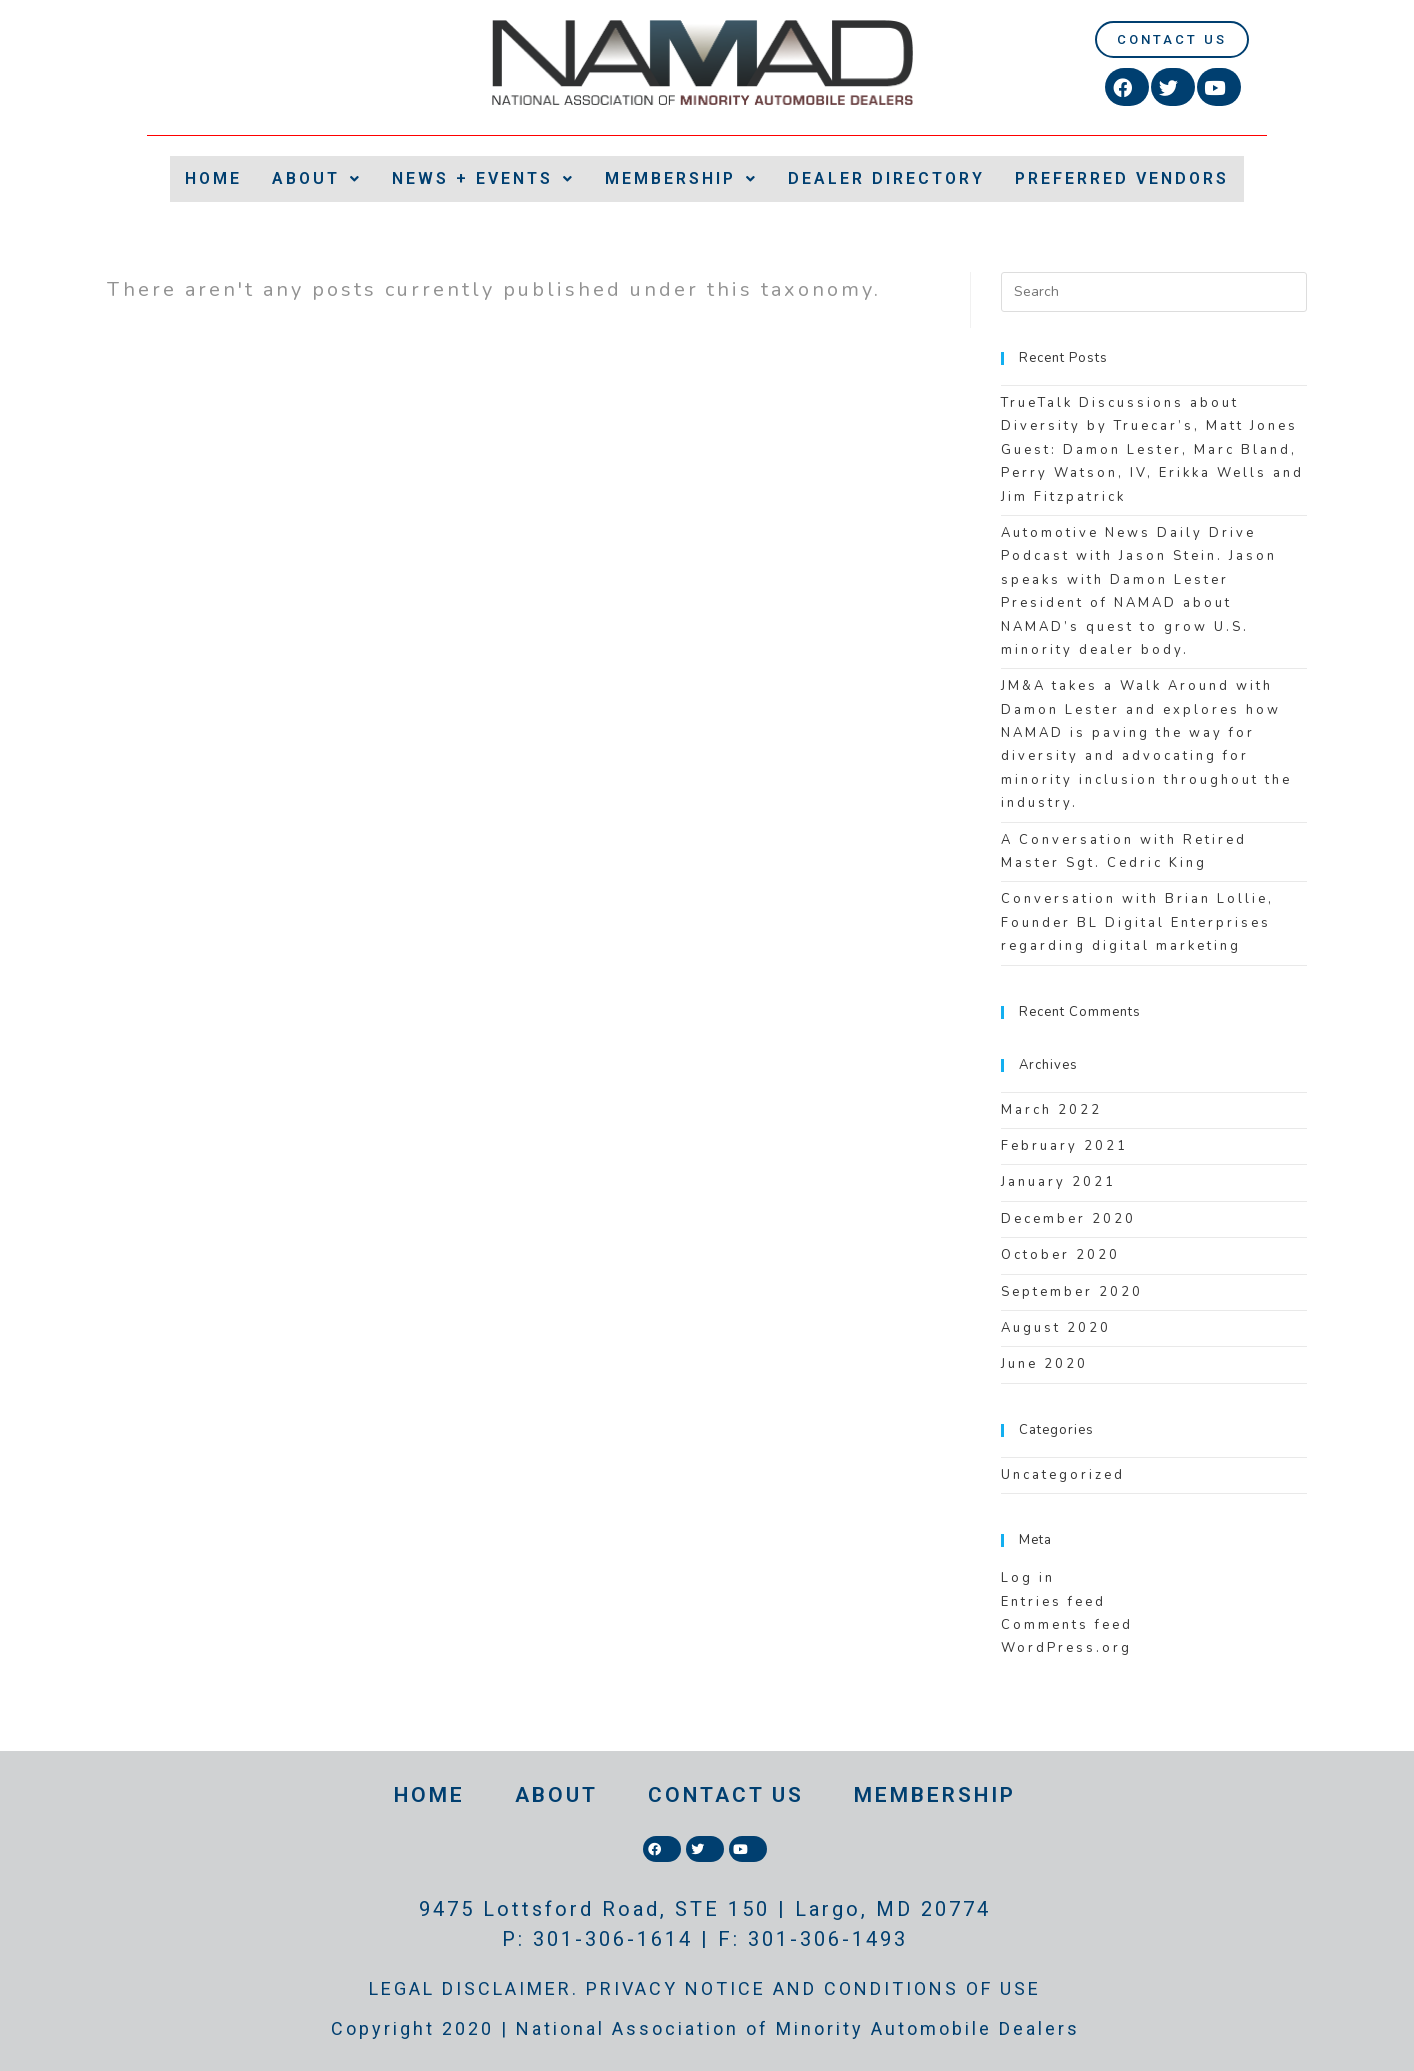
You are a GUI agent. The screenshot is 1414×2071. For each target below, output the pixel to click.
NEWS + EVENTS (483, 178)
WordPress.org (1066, 1648)
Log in (1028, 1578)
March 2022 (1051, 1110)
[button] (1172, 39)
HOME (213, 178)
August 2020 (1056, 1328)
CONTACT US (726, 1795)
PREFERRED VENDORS (1122, 178)
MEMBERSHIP (681, 178)
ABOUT (317, 178)
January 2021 (1058, 1182)
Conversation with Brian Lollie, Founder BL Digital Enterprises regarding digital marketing (1137, 922)
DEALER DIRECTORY (886, 178)
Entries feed (1053, 1602)
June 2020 (1044, 1364)
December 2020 (1068, 1219)
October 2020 (1060, 1255)
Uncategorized (1063, 1475)
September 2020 (1072, 1292)
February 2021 (1064, 1146)
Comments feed (1067, 1625)
